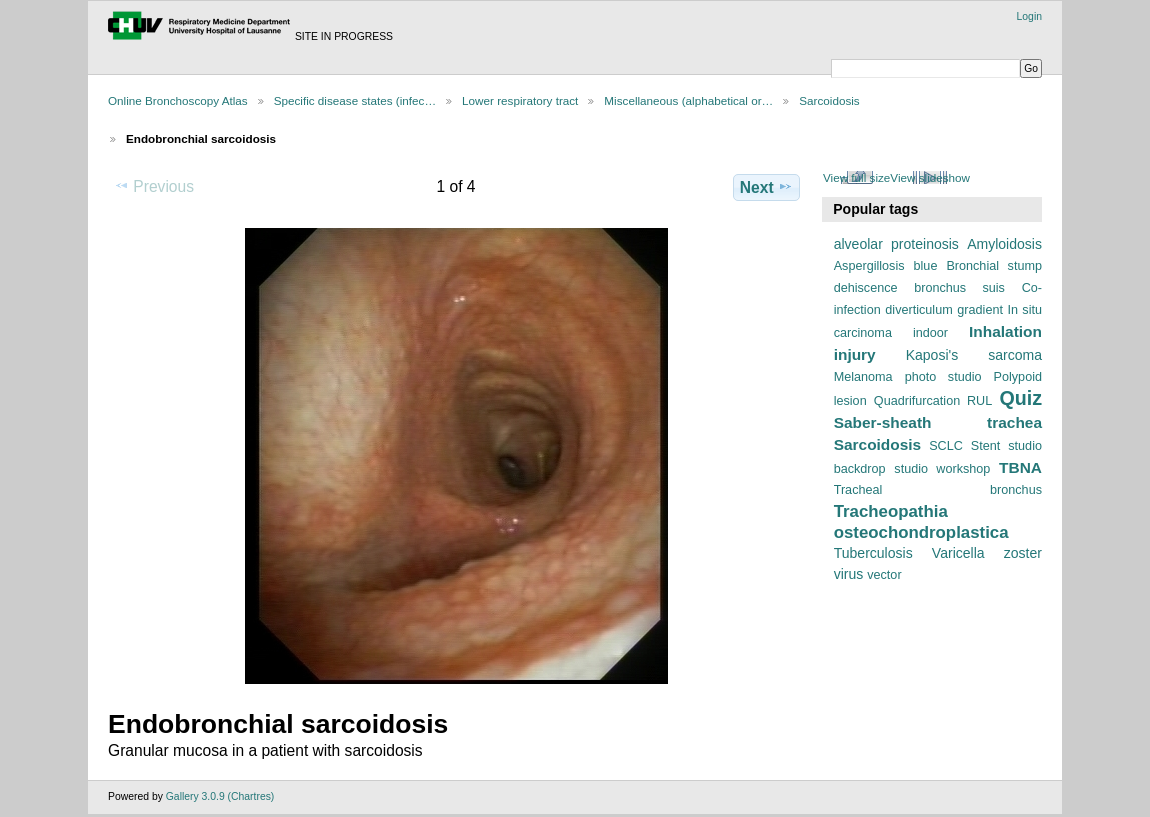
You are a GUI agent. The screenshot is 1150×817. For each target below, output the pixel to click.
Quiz (1020, 398)
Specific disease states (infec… (355, 100)
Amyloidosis (1004, 244)
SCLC (946, 446)
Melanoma (863, 377)
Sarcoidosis (829, 100)
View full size (856, 177)
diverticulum (918, 310)
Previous (154, 186)
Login (1029, 16)
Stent (985, 446)
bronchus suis (959, 288)
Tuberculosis (873, 553)
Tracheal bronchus (938, 490)
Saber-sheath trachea (938, 422)
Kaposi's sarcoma (974, 355)
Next (766, 187)
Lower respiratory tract (520, 100)
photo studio (943, 377)
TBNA (1020, 467)
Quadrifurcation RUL (933, 401)
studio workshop (942, 469)
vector (884, 575)
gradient (980, 310)
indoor (930, 333)
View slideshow (930, 177)
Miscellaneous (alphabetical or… (688, 100)
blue (926, 266)
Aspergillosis (869, 266)
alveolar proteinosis (896, 244)
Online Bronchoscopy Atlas (178, 100)
